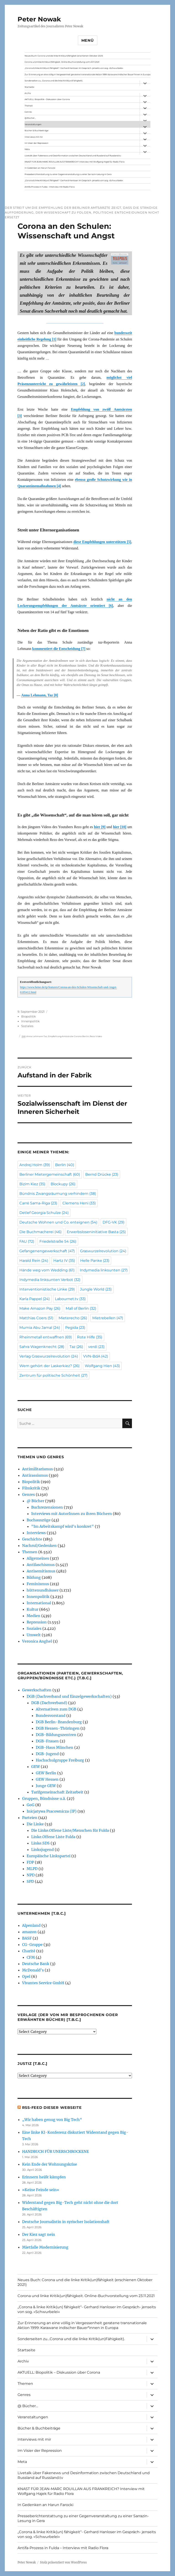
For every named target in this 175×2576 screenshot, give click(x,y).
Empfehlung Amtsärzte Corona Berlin (68, 1036)
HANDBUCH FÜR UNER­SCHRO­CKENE (55, 2151)
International (39, 1603)
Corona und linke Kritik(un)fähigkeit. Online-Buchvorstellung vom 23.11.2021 (62, 62)
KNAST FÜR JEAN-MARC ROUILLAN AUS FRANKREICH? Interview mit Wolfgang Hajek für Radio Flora (74, 161)
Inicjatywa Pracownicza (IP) (52, 1811)
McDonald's (33, 1970)
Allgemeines (38, 1558)
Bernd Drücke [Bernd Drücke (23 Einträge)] (101, 1174)
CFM (31, 1957)
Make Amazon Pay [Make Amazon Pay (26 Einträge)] (39, 1308)
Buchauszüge (39, 1520)
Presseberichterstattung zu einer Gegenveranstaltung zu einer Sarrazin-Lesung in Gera (68, 174)
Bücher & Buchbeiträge (36, 130)
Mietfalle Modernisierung (45, 2247)
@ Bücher (35, 1501)
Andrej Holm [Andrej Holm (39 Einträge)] (34, 1165)
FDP (30, 1862)
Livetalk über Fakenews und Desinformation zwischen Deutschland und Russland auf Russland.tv (73, 155)
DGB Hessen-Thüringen (58, 1728)
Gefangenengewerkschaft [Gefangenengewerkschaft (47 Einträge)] (47, 1251)
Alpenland (31, 1925)
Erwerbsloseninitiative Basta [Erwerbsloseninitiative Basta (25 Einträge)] (96, 1232)
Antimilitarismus (37, 1469)
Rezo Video (96, 1036)
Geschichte (32, 1539)
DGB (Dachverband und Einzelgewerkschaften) (69, 1696)
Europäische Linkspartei (48, 1856)
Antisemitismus (41, 1571)
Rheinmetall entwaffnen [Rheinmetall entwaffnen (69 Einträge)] (45, 1337)
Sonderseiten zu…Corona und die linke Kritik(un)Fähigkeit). (54, 80)
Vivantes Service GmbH (43, 1983)
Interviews (36, 1532)
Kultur (32, 1609)
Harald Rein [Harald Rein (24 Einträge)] (33, 1260)
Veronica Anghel (37, 1641)
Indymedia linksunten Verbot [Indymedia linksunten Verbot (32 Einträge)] (49, 1280)
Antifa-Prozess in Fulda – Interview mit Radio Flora (50, 186)
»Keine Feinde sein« (40, 2189)
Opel (26, 1976)
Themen (29, 105)
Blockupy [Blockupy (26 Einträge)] (63, 1184)
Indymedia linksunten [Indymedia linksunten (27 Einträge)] (104, 1270)
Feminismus (38, 1584)
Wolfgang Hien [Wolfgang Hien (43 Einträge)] (102, 1366)
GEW (35, 1766)
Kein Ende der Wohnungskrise (49, 2164)
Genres (28, 112)
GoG (30, 1805)
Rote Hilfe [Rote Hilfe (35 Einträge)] (89, 1337)
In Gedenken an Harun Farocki (40, 168)
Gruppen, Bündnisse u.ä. (44, 1798)
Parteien (29, 1817)
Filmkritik (31, 1488)
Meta (27, 149)
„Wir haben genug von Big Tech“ (52, 2119)
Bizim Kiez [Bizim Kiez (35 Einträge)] (32, 1184)
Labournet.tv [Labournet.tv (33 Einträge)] (70, 1299)
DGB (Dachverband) (49, 1702)
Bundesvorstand (50, 1715)
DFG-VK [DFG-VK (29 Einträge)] (113, 1222)
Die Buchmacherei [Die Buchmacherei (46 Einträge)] (40, 1232)
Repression (37, 1622)
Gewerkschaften (36, 1690)
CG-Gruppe (32, 1944)
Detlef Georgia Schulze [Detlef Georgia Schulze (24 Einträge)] (44, 1213)
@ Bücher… (30, 118)
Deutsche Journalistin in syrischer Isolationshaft (66, 2221)
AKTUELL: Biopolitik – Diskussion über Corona (47, 99)
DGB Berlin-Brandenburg (59, 1722)
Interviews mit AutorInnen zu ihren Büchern (71, 1513)
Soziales (27, 1026)
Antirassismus (35, 1475)
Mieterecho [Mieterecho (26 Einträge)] (73, 1318)
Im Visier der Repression (36, 143)
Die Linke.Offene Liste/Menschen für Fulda (70, 1830)
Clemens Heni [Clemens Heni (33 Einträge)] (79, 1203)
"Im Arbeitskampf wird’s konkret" (62, 1526)
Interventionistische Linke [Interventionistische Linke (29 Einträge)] (47, 1289)
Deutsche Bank (35, 1963)
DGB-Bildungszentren (56, 1734)
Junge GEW (46, 1785)
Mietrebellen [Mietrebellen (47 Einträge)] (107, 1318)
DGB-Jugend (47, 1754)
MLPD (32, 1868)
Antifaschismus (41, 1564)
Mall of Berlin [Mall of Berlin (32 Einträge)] (81, 1308)
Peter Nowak (39, 19)
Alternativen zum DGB (56, 1709)
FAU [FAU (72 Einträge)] (26, 1241)
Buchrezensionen (47, 1507)
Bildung (34, 1577)
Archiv (28, 93)
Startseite (29, 87)
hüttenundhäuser (43, 1590)
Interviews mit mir (34, 137)
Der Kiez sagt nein (38, 2234)
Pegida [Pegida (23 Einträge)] (75, 1327)
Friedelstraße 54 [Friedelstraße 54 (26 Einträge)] (57, 1241)
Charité (28, 1951)
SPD (30, 1881)
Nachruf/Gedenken (39, 1545)
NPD (31, 1875)
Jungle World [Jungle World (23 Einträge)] (96, 1289)
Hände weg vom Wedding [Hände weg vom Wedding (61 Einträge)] (47, 1270)
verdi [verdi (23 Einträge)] (96, 1347)
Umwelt (34, 1635)
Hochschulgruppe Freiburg (60, 1760)
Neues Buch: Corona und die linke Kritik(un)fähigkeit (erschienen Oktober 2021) (64, 55)
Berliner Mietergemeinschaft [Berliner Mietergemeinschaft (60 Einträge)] (49, 1174)
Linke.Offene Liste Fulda (53, 1836)
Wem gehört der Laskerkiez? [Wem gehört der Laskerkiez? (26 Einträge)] (49, 1366)
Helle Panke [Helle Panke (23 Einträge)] (94, 1260)
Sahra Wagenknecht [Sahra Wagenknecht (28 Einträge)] (41, 1347)
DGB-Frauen (47, 1741)
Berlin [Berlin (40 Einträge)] (64, 1165)
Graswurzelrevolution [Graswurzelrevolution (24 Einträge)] (103, 1251)
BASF (27, 1938)
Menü (87, 40)
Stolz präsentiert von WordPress (63, 2562)
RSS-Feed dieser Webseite (52, 2107)
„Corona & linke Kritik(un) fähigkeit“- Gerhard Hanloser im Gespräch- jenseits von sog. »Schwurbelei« (74, 68)
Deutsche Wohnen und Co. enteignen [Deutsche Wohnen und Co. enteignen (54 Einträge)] (58, 1222)
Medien (33, 1615)
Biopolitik (28, 1016)
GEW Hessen (47, 1779)
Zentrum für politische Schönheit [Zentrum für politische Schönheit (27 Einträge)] (53, 1375)
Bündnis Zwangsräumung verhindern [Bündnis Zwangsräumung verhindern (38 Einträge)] (57, 1193)
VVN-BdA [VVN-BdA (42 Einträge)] (95, 1356)
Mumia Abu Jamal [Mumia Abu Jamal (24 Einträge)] (39, 1327)
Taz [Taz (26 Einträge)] (76, 1347)
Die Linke (35, 1824)
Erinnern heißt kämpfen (44, 2177)
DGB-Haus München (54, 1747)
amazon (29, 1931)
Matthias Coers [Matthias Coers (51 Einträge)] (36, 1318)
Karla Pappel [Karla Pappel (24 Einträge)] (34, 1299)
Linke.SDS (40, 1843)
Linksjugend (42, 1849)
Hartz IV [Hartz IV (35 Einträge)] (64, 1260)
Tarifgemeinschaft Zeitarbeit (57, 1792)
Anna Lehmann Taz (36, 1036)
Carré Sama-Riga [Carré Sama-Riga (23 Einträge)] (38, 1203)
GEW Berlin (46, 1773)
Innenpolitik (30, 1021)
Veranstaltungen (33, 124)
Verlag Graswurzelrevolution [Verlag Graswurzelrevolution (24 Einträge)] (48, 1356)
